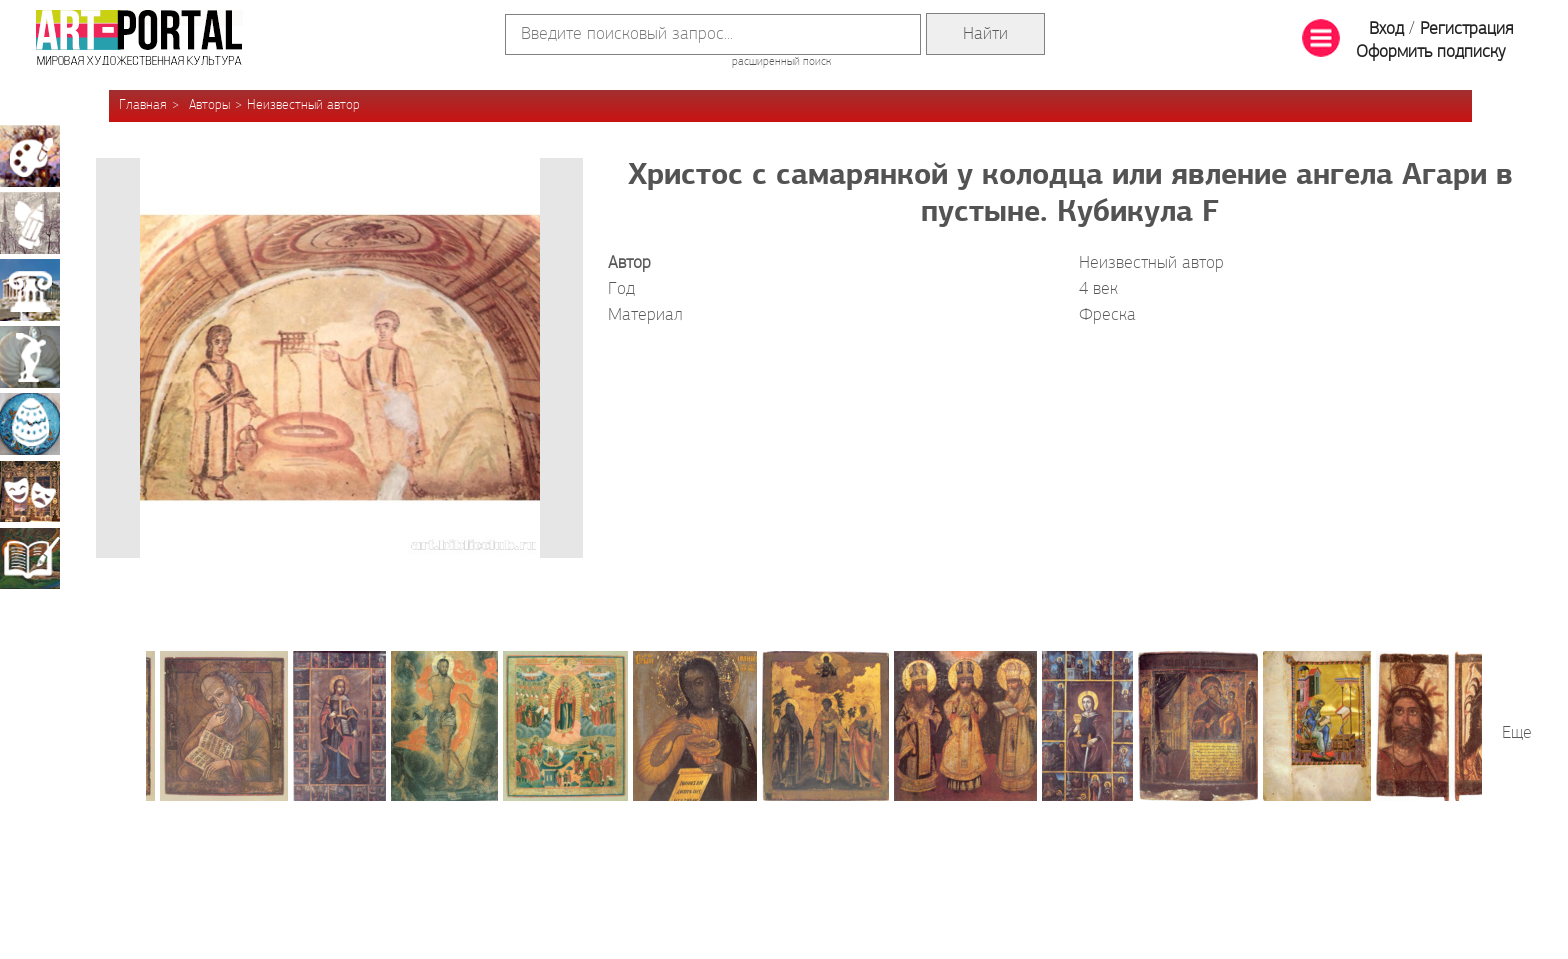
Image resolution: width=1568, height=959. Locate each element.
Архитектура (30, 290)
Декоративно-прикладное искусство (30, 424)
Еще (1517, 733)
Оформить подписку (1431, 52)
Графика (30, 223)
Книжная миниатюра (30, 558)
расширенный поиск (781, 62)
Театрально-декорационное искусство (30, 491)
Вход (1386, 29)
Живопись (30, 156)
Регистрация (1466, 29)
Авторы (209, 105)
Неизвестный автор (303, 105)
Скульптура (30, 357)
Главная (143, 105)
